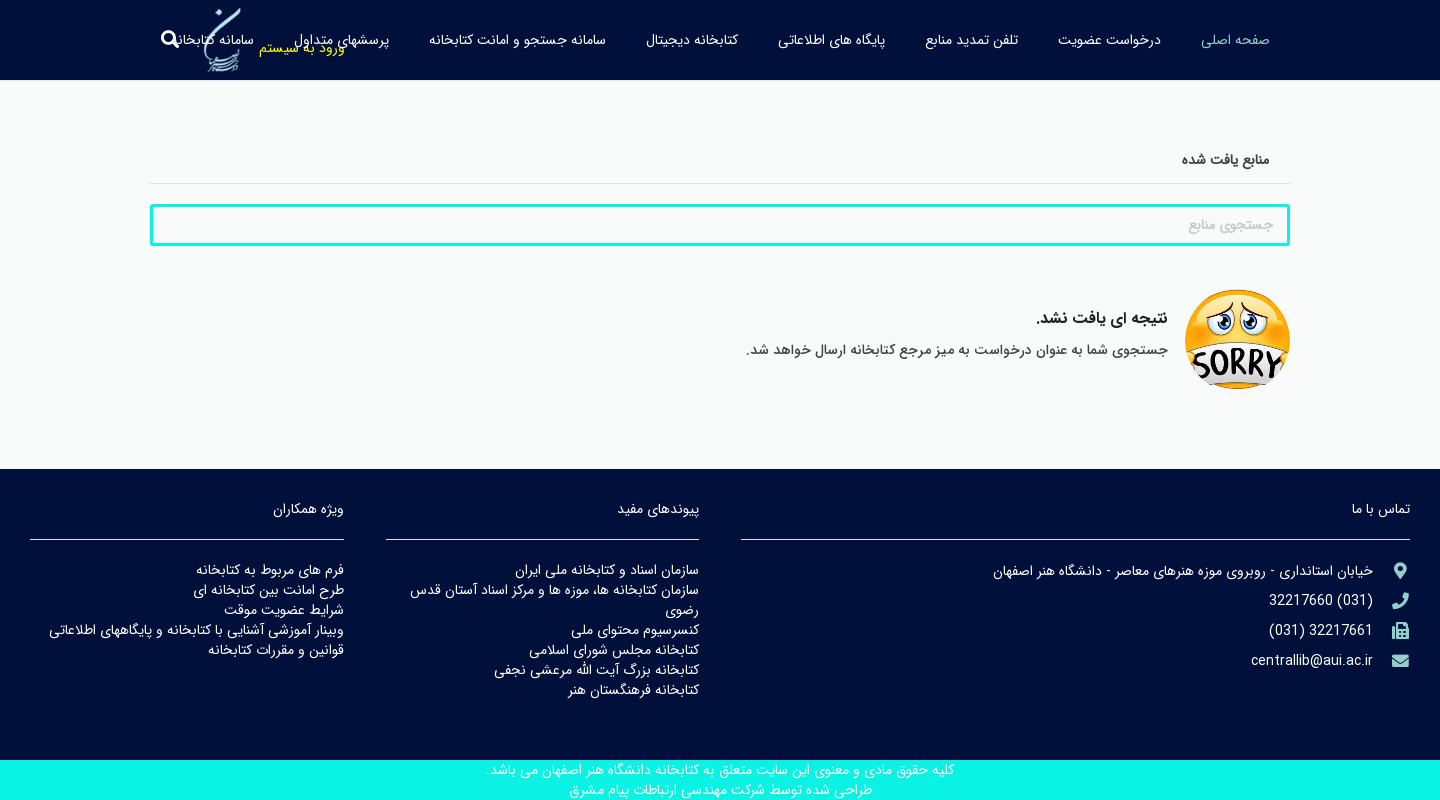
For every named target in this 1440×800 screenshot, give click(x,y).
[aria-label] (1391, 571)
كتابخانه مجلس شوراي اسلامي (614, 650)
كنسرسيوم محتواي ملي (635, 630)
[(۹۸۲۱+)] (1391, 631)
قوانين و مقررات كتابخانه (276, 650)
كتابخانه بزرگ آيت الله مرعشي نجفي (596, 670)
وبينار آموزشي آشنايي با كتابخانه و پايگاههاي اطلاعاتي (196, 630)
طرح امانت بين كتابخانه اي (268, 590)
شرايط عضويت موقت (284, 610)
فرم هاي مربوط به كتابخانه (270, 570)
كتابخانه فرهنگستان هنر (633, 690)
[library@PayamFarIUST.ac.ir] (1391, 661)
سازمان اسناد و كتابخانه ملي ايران (607, 570)
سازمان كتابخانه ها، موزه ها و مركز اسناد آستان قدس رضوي (554, 600)
